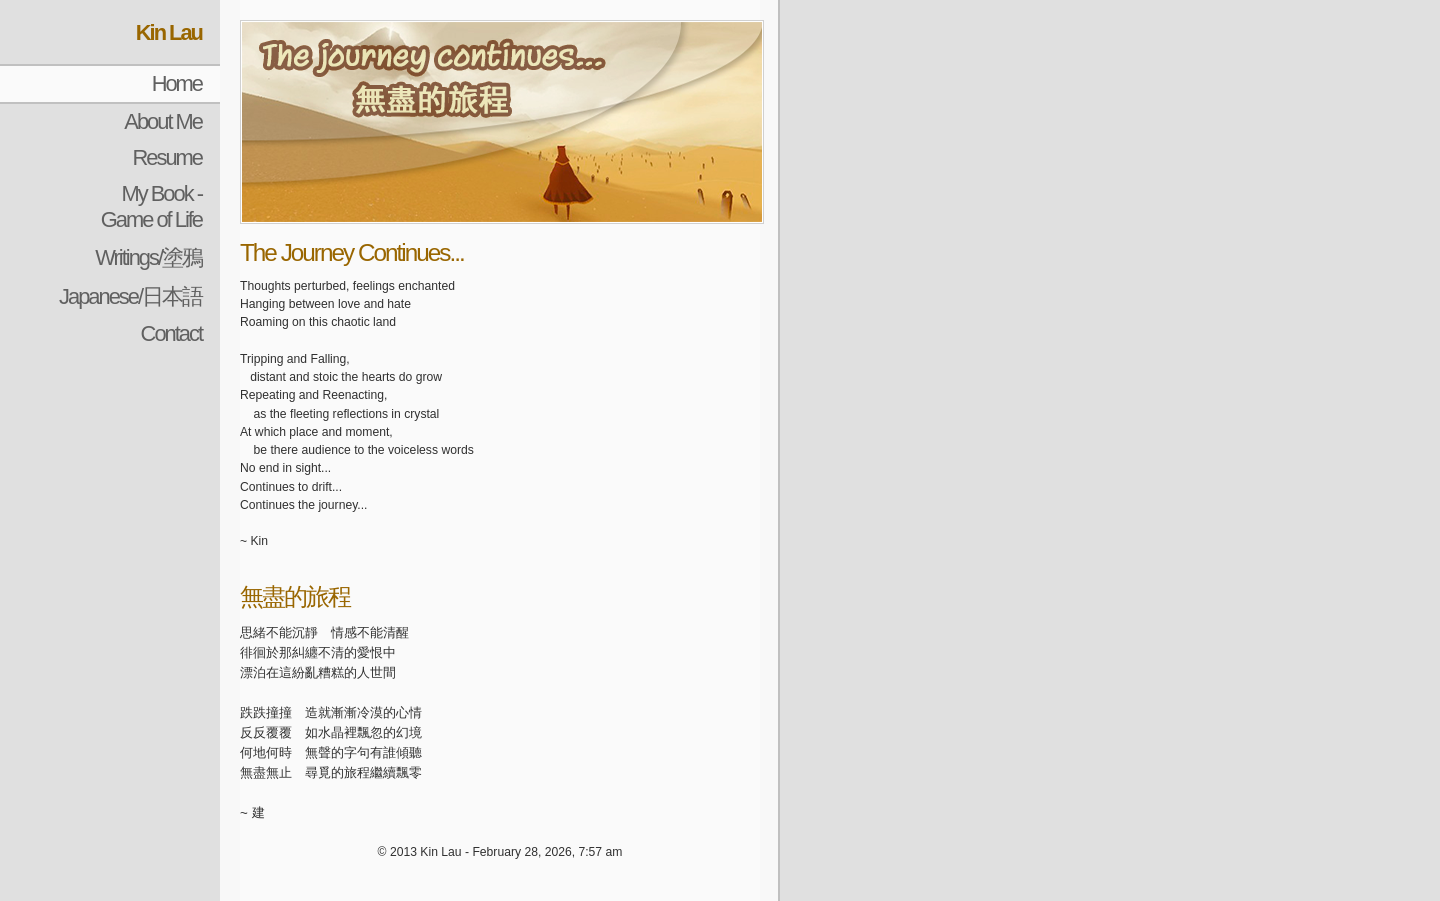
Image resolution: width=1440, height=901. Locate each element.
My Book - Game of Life (151, 206)
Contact (171, 333)
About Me (163, 121)
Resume (167, 157)
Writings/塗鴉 (148, 257)
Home (177, 83)
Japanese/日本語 (130, 296)
